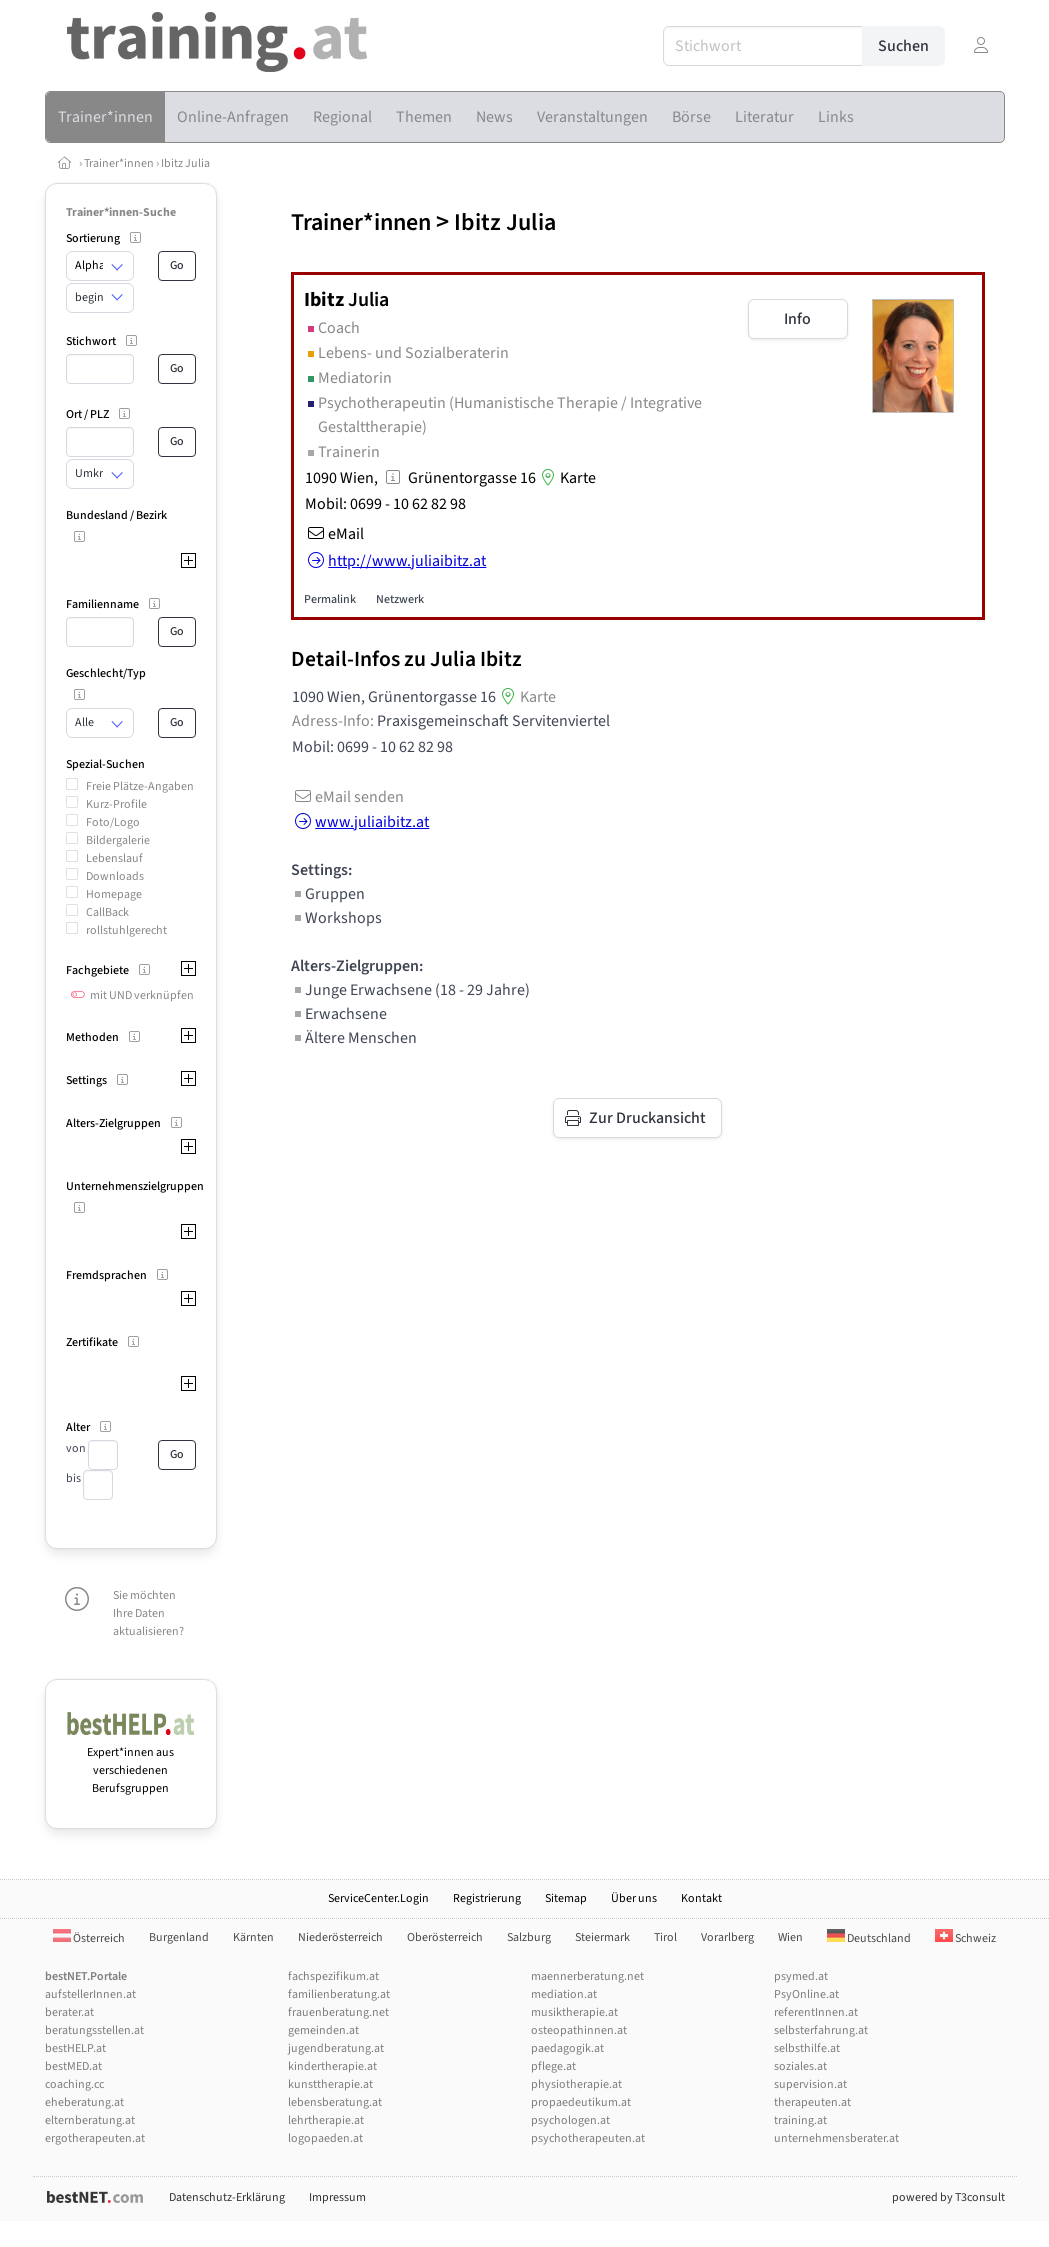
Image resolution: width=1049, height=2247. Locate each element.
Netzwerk (400, 599)
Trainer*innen (119, 163)
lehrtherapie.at (326, 2120)
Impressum (337, 2197)
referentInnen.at (816, 2012)
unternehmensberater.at (836, 2138)
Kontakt (701, 1898)
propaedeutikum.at (581, 2102)
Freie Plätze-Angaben (140, 786)
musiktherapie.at (574, 2012)
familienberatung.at (339, 1994)
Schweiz (965, 1938)
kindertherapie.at (332, 2066)
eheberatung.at (84, 2102)
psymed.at (801, 1976)
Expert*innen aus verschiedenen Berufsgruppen (131, 1761)
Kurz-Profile (116, 804)
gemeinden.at (323, 2030)
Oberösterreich (445, 1937)
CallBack (107, 912)
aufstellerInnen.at (90, 1994)
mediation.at (564, 1994)
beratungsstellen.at (94, 2030)
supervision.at (810, 2084)
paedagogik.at (567, 2048)
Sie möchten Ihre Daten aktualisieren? (148, 1613)
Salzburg (529, 1937)
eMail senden (347, 797)
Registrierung (487, 1898)
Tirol (665, 1937)
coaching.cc (74, 2084)
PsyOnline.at (806, 1994)
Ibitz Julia (185, 163)
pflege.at (553, 2066)
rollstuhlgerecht (126, 930)
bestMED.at (73, 2066)
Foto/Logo (113, 822)
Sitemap (566, 1898)
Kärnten (253, 1937)
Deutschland (869, 1938)
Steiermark (602, 1937)
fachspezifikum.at (333, 1976)
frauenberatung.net (338, 2012)
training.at (800, 2120)
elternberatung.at (90, 2120)
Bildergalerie (118, 840)
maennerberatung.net (587, 1976)
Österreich (89, 1938)
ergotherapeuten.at (95, 2138)
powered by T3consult (948, 2197)
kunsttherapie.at (330, 2084)
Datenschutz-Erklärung (227, 2197)
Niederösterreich (340, 1937)
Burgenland (179, 1937)
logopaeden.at (325, 2138)
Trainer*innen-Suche (121, 212)
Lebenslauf (114, 858)
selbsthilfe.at (807, 2048)
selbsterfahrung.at (821, 2030)
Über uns (634, 1898)
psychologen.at (570, 2120)
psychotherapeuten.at (588, 2138)
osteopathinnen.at (579, 2030)
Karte (566, 478)
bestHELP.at (75, 2048)
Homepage (114, 894)
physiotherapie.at (576, 2084)
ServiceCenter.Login (378, 1898)
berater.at (69, 2012)
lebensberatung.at (335, 2102)
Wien (790, 1937)
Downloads (115, 876)
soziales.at (800, 2066)
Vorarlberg (727, 1937)
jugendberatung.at (336, 2048)
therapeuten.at (812, 2102)
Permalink (330, 599)
